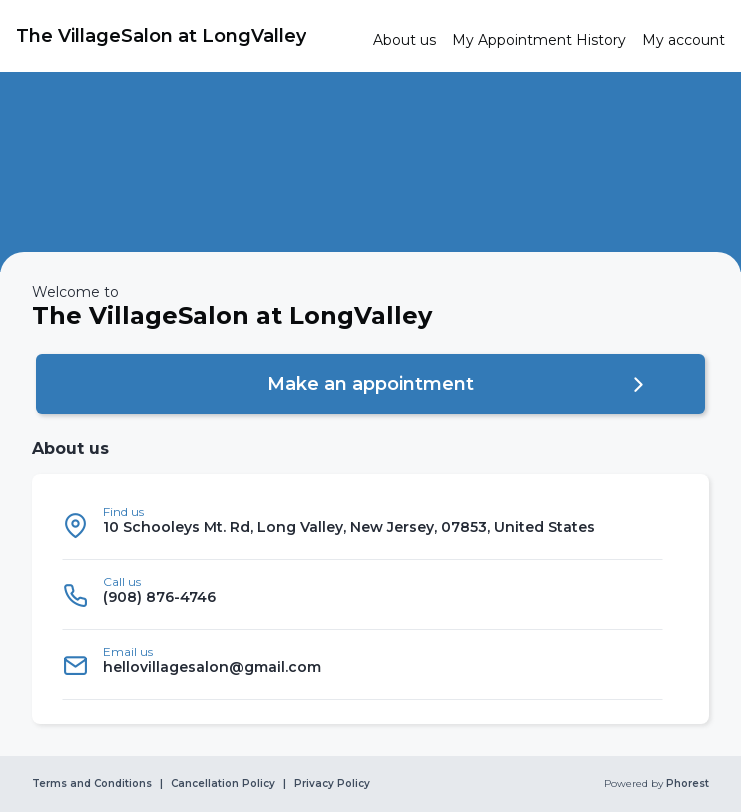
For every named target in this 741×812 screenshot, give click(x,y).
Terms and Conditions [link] (92, 784)
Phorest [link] (686, 784)
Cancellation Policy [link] (223, 784)
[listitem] (362, 525)
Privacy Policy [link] (332, 784)
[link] (186, 36)
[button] (370, 384)
